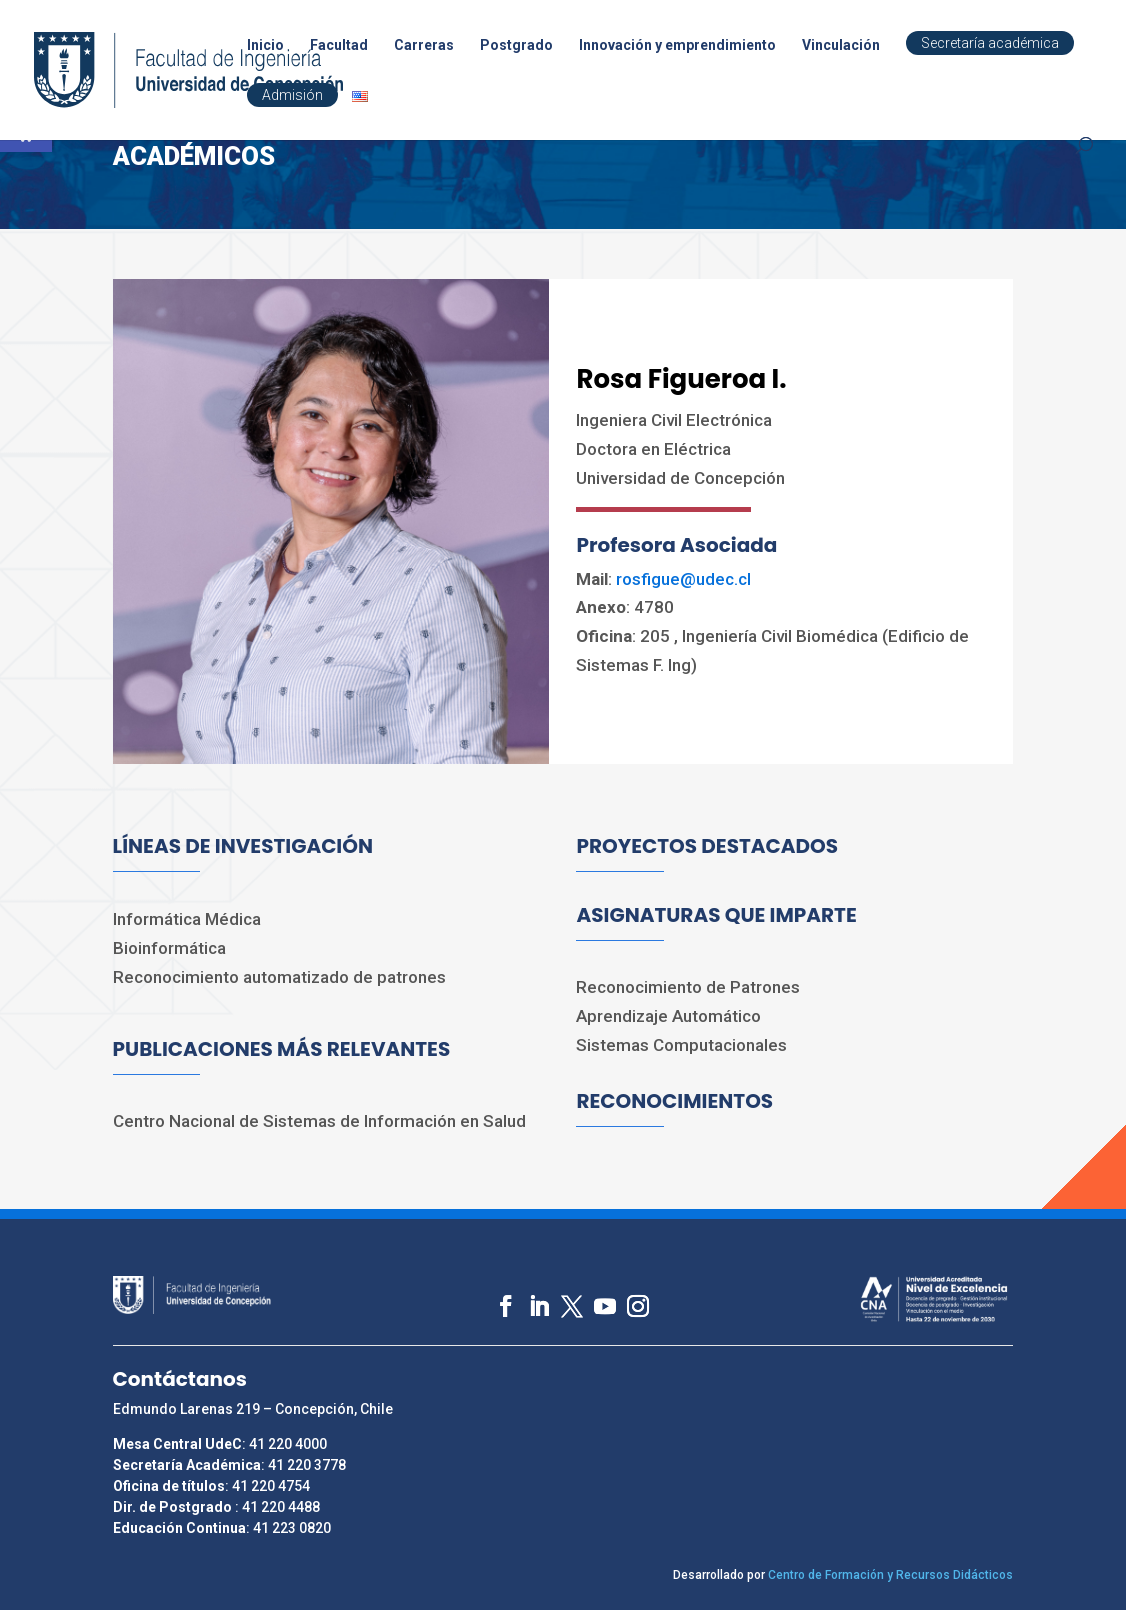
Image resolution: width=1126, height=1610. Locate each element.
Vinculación (841, 45)
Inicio (265, 45)
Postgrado (516, 45)
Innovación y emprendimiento (677, 45)
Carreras (424, 45)
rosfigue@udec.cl (683, 579)
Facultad (339, 45)
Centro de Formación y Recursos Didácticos (890, 1575)
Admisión (292, 95)
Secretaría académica (990, 43)
